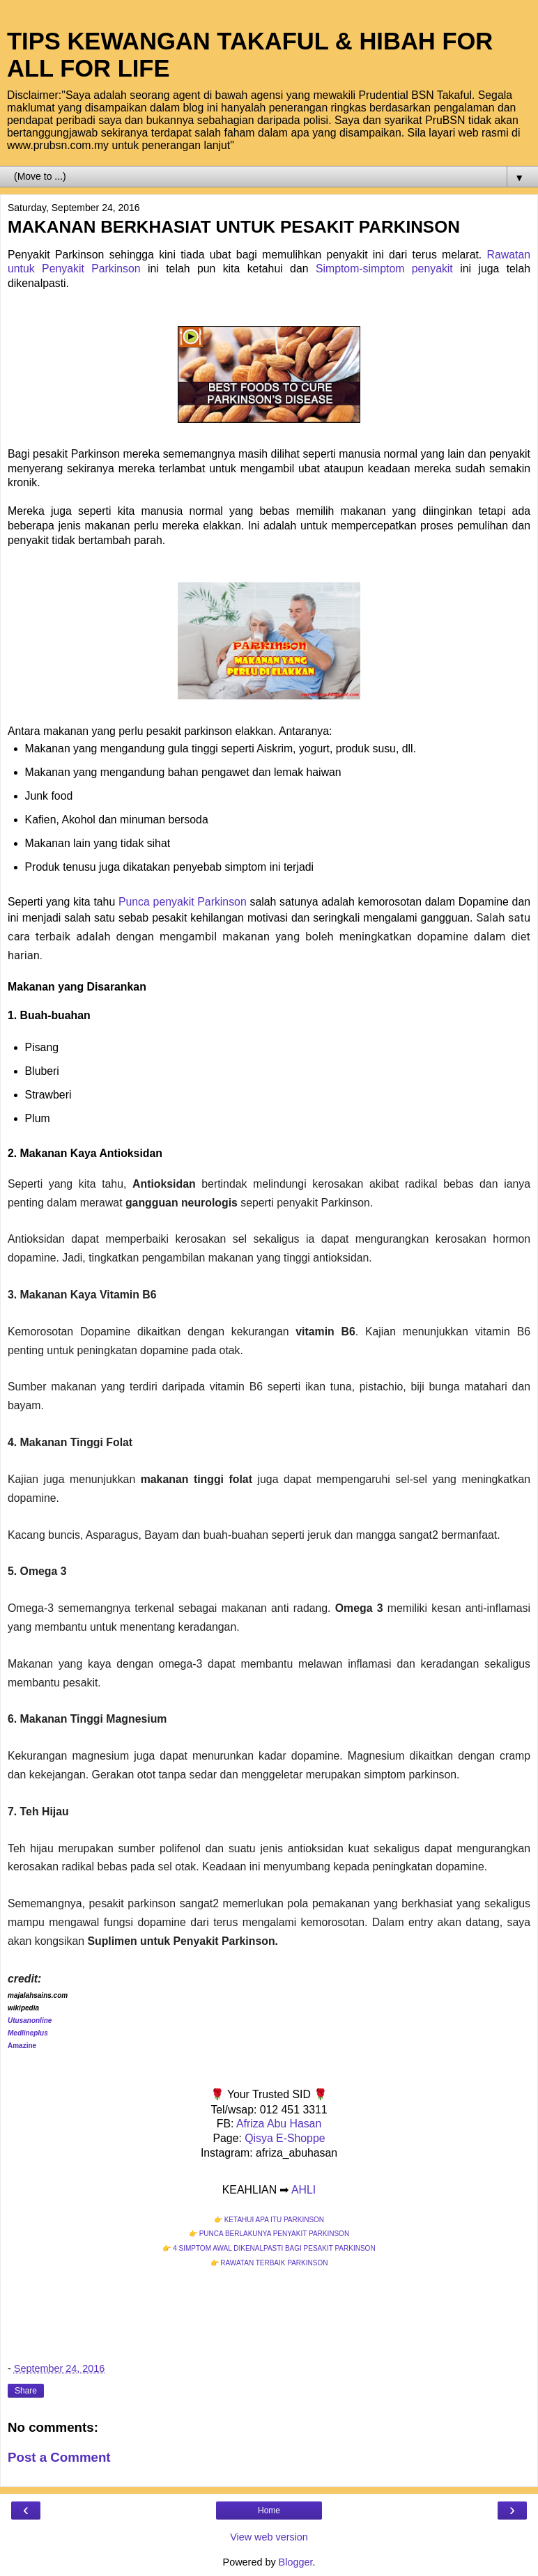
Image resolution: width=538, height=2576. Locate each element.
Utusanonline (30, 2020)
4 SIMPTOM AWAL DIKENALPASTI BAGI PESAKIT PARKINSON (274, 2248)
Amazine (22, 2045)
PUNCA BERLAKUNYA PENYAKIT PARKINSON (274, 2233)
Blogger (296, 2562)
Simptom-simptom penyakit (384, 268)
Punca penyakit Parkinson (182, 902)
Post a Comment (59, 2457)
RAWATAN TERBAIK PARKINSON (274, 2263)
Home (269, 2510)
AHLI (303, 2190)
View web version (269, 2537)
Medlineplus (28, 2033)
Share (26, 2391)
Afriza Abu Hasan (278, 2123)
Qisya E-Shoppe (285, 2138)
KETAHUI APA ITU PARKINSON (274, 2220)
